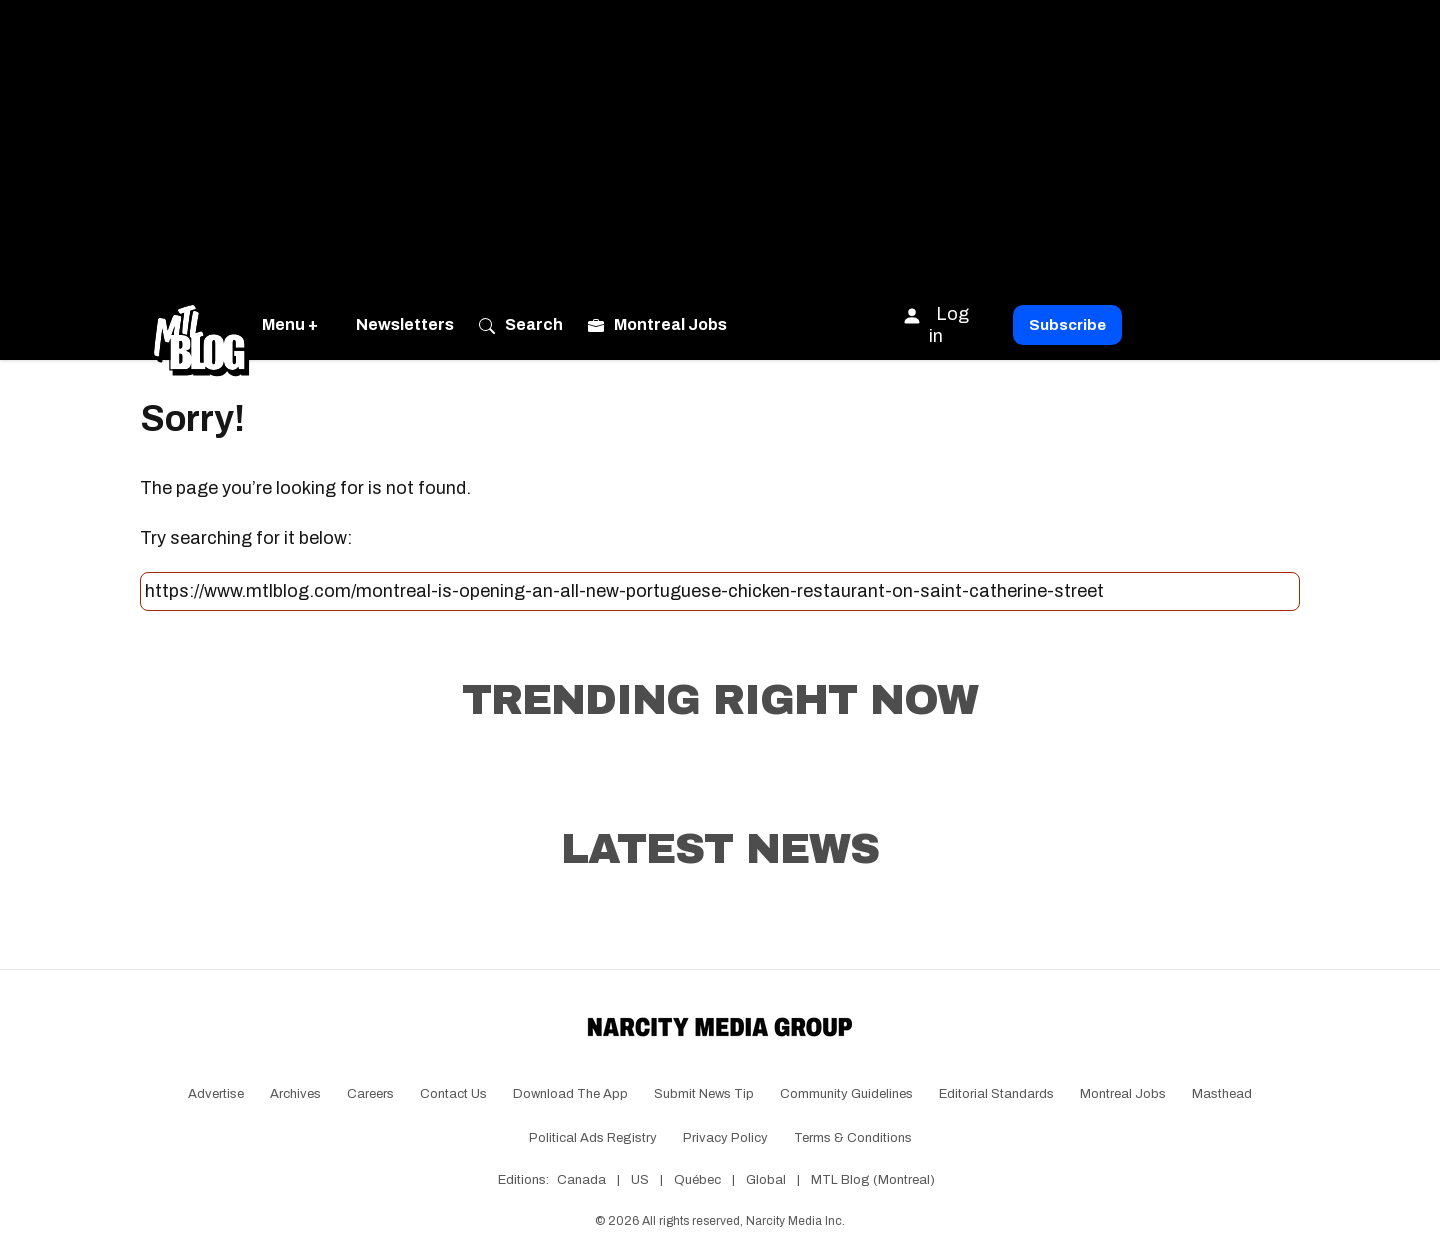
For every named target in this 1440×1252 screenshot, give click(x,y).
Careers (370, 1094)
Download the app (570, 1094)
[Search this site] (720, 592)
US (640, 1180)
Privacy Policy (725, 1138)
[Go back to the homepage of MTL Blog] (201, 325)
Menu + (290, 324)
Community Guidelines (846, 1094)
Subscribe (1067, 325)
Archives (295, 1094)
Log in (935, 324)
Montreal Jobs (1123, 1094)
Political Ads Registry (593, 1138)
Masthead (1222, 1094)
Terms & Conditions (853, 1138)
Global (766, 1180)
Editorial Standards (996, 1094)
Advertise (216, 1094)
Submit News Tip (704, 1094)
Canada (581, 1180)
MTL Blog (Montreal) (873, 1180)
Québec (697, 1180)
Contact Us (453, 1094)
